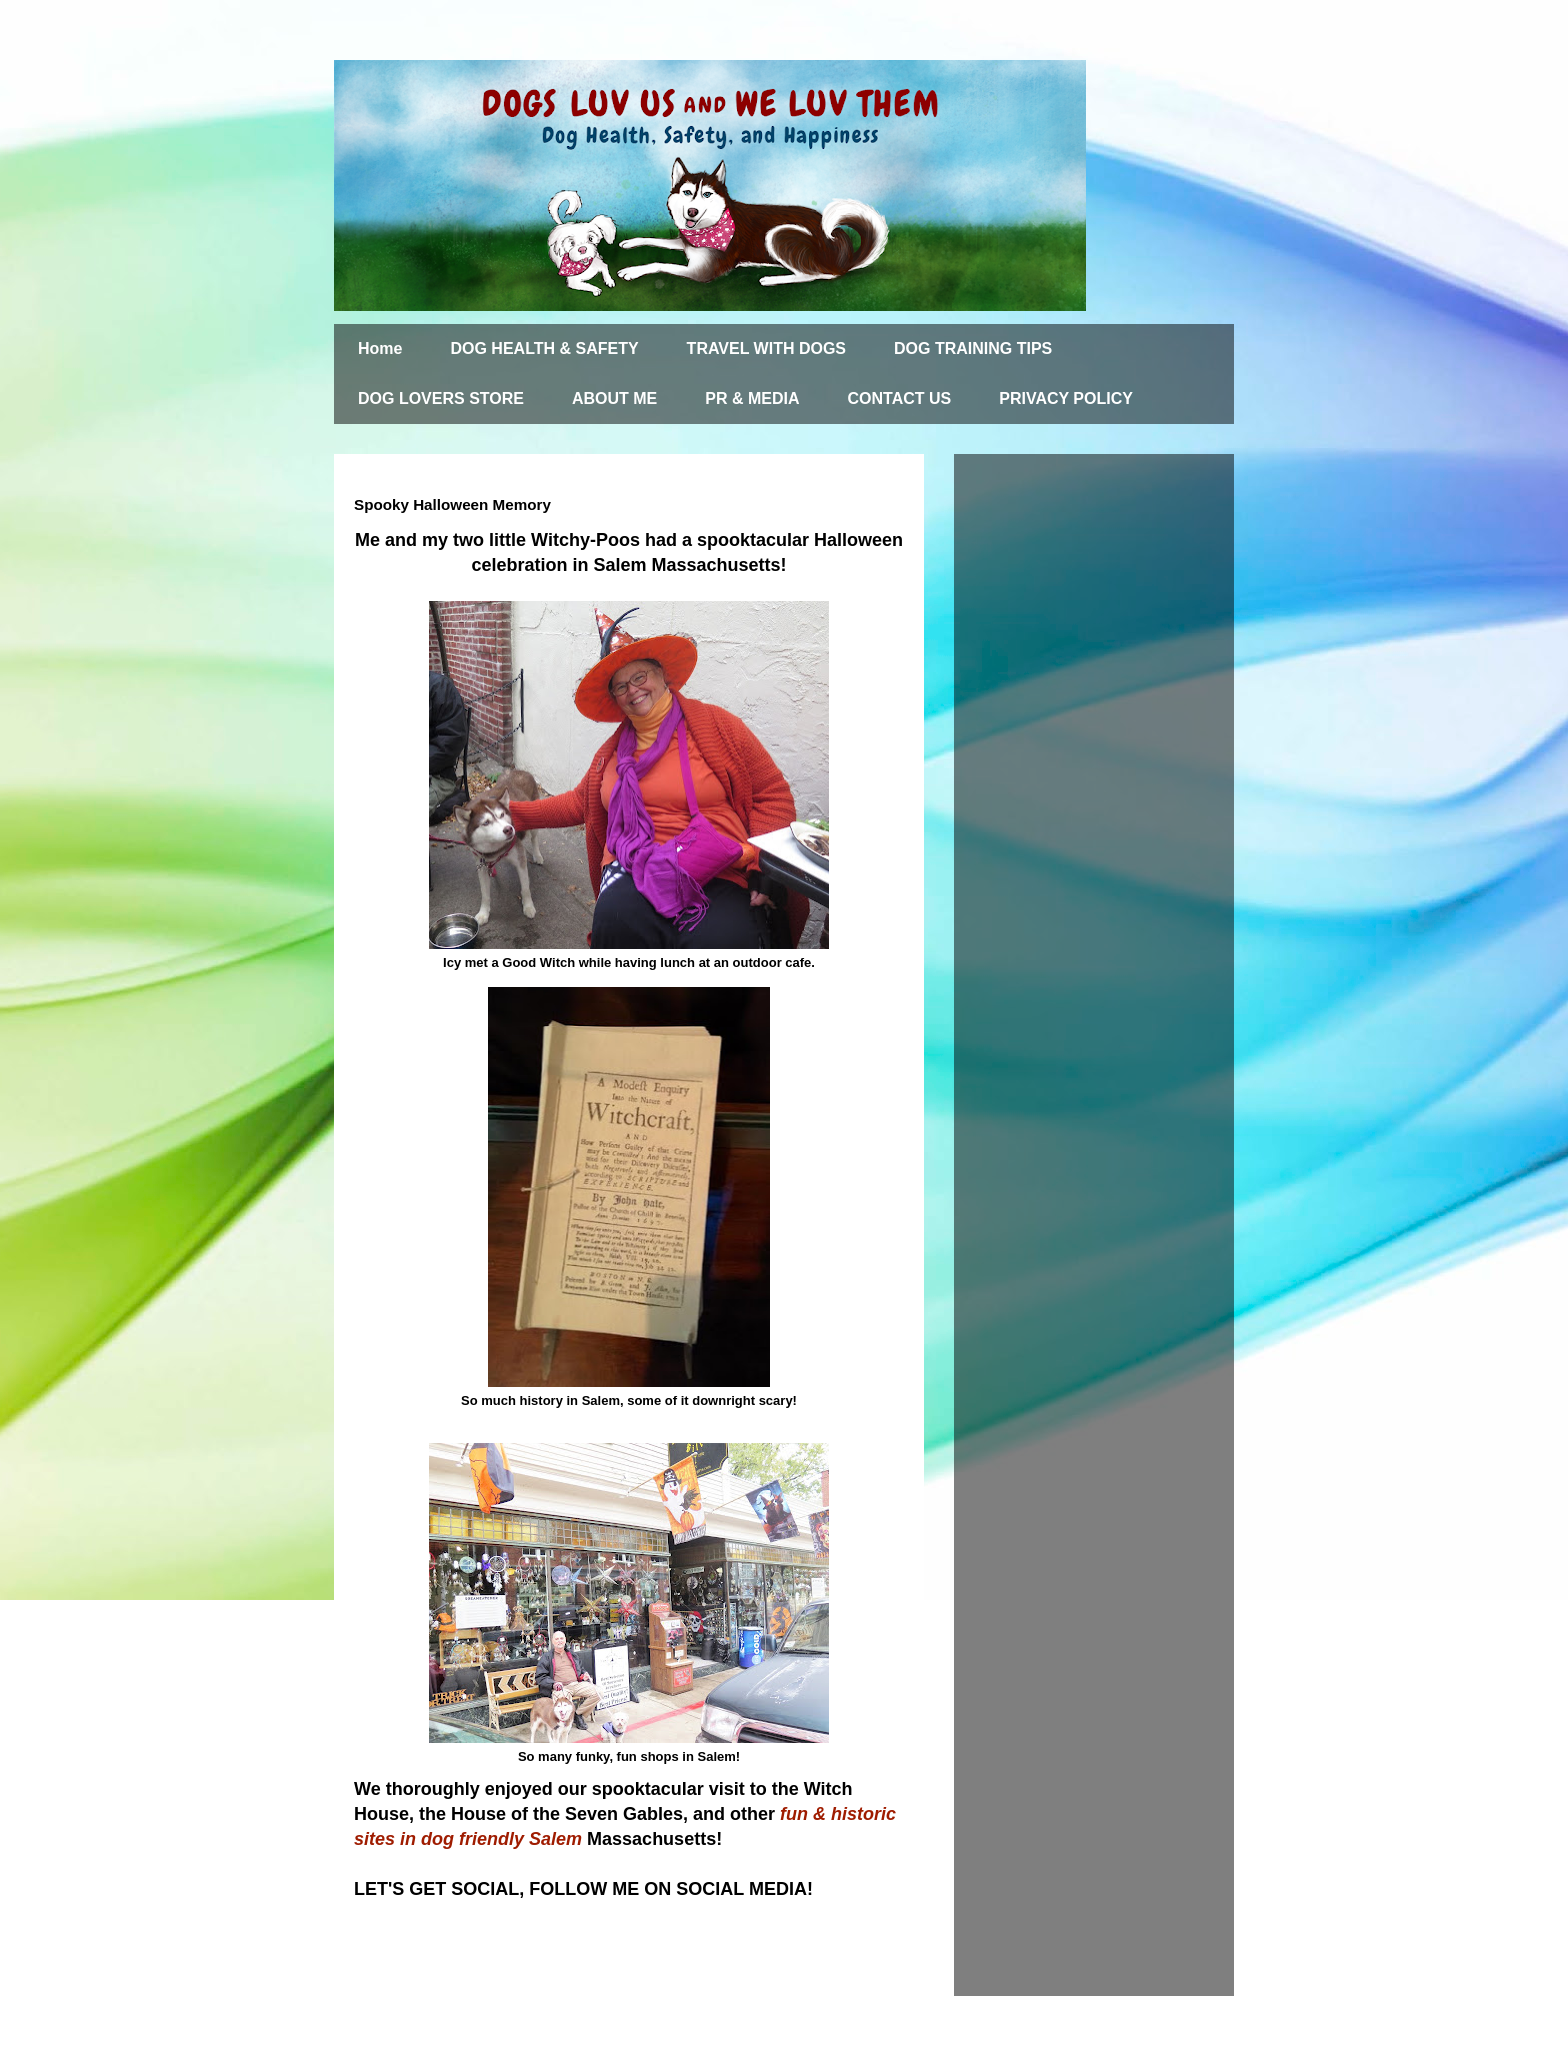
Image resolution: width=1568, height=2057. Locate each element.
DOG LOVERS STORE (441, 398)
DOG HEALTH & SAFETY (544, 348)
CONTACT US (900, 398)
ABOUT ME (614, 398)
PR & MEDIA (752, 398)
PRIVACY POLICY (1066, 398)
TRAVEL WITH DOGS (766, 348)
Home (380, 348)
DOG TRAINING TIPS (973, 348)
